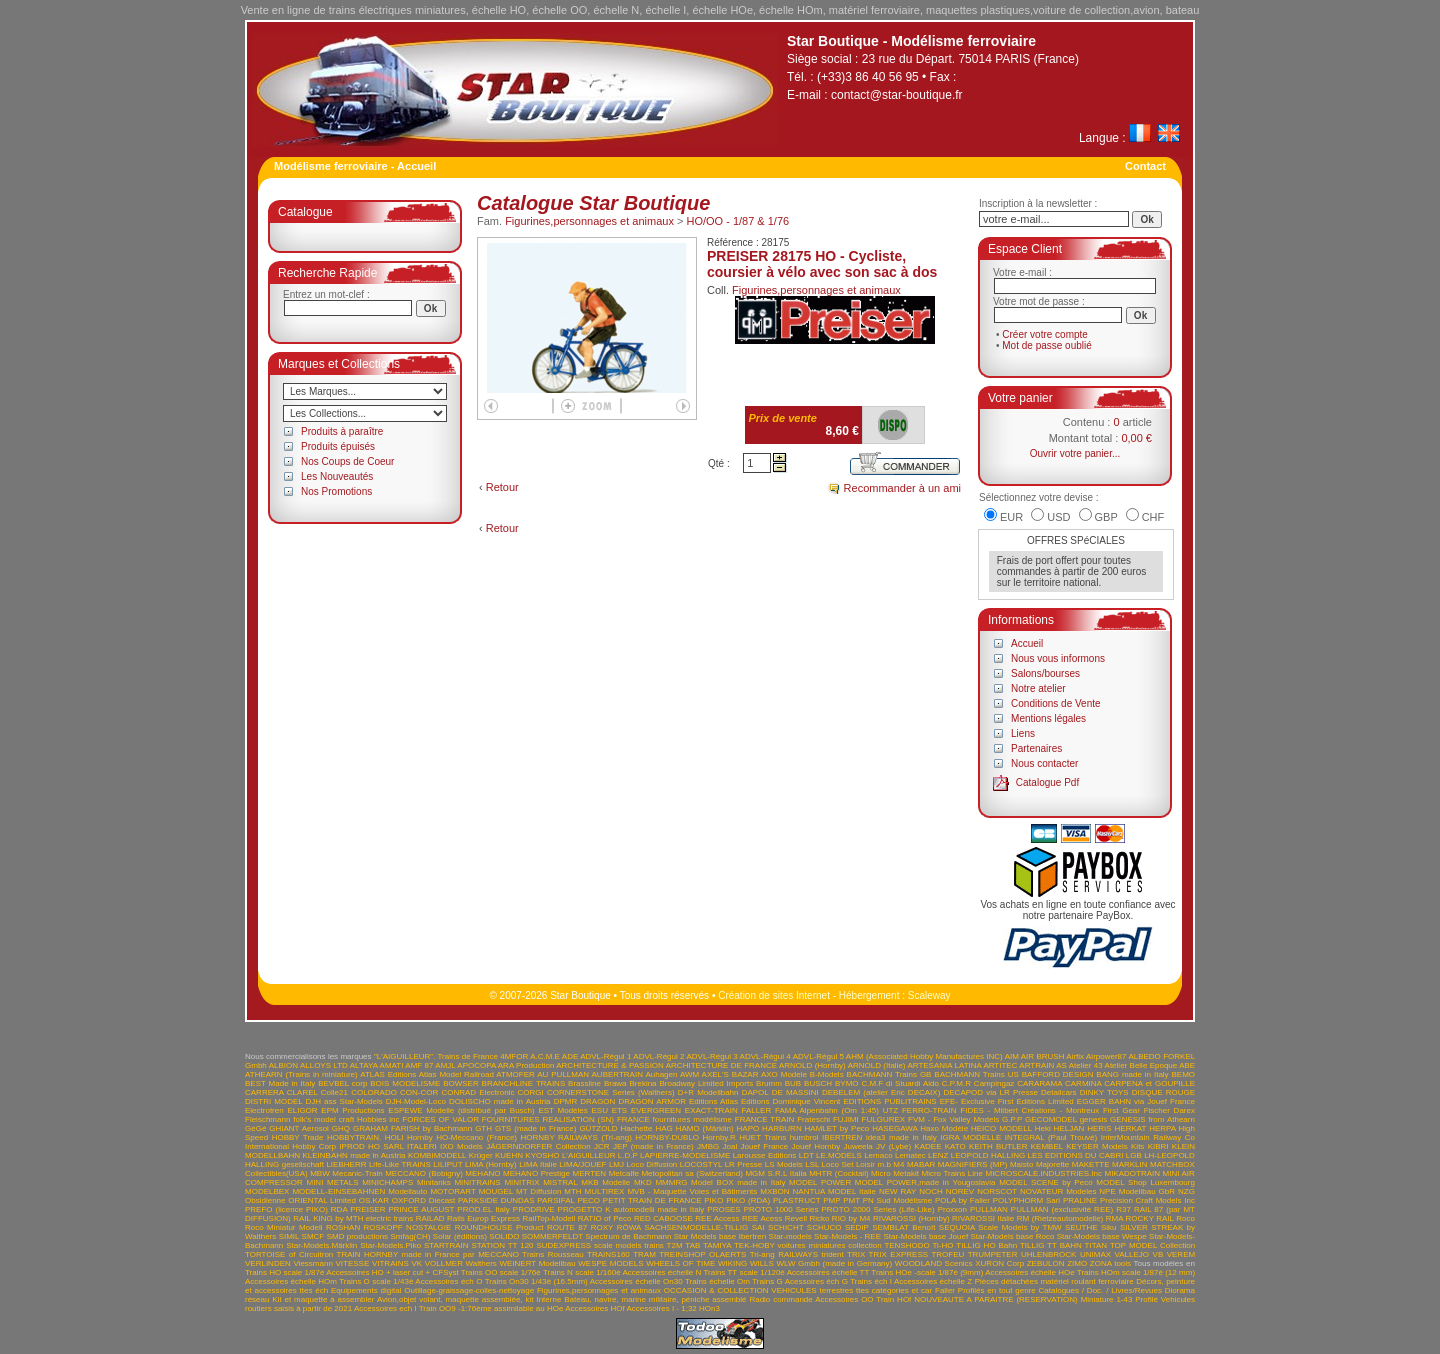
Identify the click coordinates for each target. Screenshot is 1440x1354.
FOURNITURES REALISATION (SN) (548, 1119)
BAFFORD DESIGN (1058, 1074)
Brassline (584, 1083)
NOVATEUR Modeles (1058, 1191)
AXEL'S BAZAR (730, 1074)
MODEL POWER (820, 1182)
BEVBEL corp (342, 1083)
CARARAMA (1039, 1083)
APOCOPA (476, 1065)
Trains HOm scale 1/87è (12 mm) (1136, 1272)
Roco (1185, 1218)
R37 (1123, 1209)
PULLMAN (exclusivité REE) (1062, 1209)
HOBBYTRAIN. (354, 1137)
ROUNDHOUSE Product (499, 1227)
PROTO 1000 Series (781, 1209)
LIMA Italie (538, 1164)
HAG (663, 1128)
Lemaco (878, 1155)
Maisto (1022, 1164)
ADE (570, 1056)
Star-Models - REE (847, 1236)
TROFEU (947, 1254)
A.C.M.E (545, 1056)
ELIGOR (302, 1110)
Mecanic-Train (357, 1173)
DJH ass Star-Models (344, 1101)
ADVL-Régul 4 (765, 1056)
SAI (758, 1227)
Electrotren (264, 1110)
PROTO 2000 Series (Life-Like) (877, 1209)
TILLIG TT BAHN (1051, 1245)
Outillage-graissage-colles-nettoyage (469, 1290)
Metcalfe (624, 1173)
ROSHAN (343, 1227)
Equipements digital (366, 1290)
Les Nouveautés (337, 476)
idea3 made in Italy (901, 1137)
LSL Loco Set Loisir (840, 1164)
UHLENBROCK (1049, 1254)
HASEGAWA (894, 1128)
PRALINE (1080, 1200)
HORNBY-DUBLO (667, 1137)
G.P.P (1012, 1119)
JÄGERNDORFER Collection (538, 1146)
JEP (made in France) (653, 1146)
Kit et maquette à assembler (323, 1299)
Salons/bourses (1045, 673)
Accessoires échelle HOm (291, 1281)
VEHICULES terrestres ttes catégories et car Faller (863, 1290)
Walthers (481, 1263)
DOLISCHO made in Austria (500, 1101)
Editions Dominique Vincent (790, 1101)
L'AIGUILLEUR (589, 1155)
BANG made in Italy (1132, 1074)
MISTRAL (560, 1182)
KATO (955, 1146)
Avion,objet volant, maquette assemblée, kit (455, 1299)
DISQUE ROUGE (1163, 1092)
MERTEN (590, 1173)
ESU (599, 1110)
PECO (588, 1200)
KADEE (927, 1146)
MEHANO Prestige (536, 1173)
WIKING (732, 1263)
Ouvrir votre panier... (1075, 453)
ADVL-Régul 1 (605, 1056)
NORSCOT (997, 1191)
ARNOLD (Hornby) (812, 1065)
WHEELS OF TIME (680, 1263)
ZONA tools (1110, 1263)
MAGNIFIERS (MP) (973, 1164)
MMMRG (671, 1182)
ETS (620, 1110)
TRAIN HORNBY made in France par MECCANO (428, 1254)
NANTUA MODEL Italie (834, 1191)
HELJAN (1069, 1128)
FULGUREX (884, 1119)
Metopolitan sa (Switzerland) (692, 1173)
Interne (548, 1299)
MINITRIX (521, 1182)
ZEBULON (1046, 1263)
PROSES (723, 1209)
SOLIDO (504, 1236)
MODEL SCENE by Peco (1045, 1182)
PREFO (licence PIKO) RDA (296, 1209)
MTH (572, 1191)
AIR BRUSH (1043, 1056)
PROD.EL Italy (483, 1209)
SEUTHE (1081, 1227)
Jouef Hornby (816, 1146)
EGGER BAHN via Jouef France (1136, 1101)
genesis (1094, 1119)
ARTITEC (1000, 1065)
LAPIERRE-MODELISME (685, 1155)
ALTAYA (364, 1065)
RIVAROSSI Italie (983, 1218)
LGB (1134, 1155)
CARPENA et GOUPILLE (1149, 1083)
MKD (643, 1182)
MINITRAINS (477, 1182)
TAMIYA (717, 1245)
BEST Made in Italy (280, 1083)
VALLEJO (1132, 1254)
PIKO (713, 1200)
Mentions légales (1048, 718)
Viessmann (312, 1263)
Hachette (637, 1128)
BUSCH (818, 1083)
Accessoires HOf (595, 1308)
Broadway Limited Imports (706, 1083)
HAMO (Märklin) (705, 1128)
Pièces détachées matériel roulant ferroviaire (1054, 1281)
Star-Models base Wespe (1102, 1236)
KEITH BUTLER (998, 1146)
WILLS (762, 1263)
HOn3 (709, 1308)
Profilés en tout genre (997, 1290)
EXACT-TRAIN (711, 1110)
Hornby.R (719, 1137)
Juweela (857, 1146)
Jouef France (764, 1146)
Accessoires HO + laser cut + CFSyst (392, 1272)
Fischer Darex (1169, 1110)
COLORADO (374, 1092)
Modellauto (407, 1191)
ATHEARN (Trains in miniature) (301, 1074)
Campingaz (994, 1083)
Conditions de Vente (1056, 703)
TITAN (1096, 1245)
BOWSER (461, 1083)
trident (832, 1254)
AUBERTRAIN (617, 1074)
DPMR (566, 1101)
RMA (1114, 1218)
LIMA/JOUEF (582, 1164)
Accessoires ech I (385, 1308)
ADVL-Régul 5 (818, 1056)
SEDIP (857, 1227)
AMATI (392, 1065)
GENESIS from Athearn (1152, 1119)
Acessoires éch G (816, 1281)
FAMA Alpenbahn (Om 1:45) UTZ (836, 1110)
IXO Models (461, 1146)
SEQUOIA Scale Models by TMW (1000, 1227)
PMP (831, 1200)
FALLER (756, 1110)
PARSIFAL (555, 1200)
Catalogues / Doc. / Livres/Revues (1100, 1290)
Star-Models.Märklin (321, 1245)
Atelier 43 (1086, 1065)
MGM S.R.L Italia (775, 1173)
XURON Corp (999, 1263)
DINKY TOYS (1104, 1092)
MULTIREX (605, 1191)
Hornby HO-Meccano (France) (462, 1137)
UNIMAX (1095, 1254)
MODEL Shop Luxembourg (1145, 1182)
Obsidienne (265, 1200)
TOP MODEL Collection (1152, 1245)
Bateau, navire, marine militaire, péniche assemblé (655, 1299)
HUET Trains (762, 1137)
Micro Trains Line (952, 1173)
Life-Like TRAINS (400, 1164)
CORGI (531, 1092)
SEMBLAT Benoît (903, 1227)
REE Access (717, 1218)
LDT (806, 1155)
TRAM (644, 1254)
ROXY (602, 1227)
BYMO (847, 1083)
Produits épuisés (338, 446)
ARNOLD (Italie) (877, 1065)
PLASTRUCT (796, 1200)
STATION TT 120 (502, 1245)
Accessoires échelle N (661, 1272)
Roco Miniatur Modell (284, 1227)
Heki (1043, 1128)
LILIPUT (447, 1164)
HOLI (394, 1137)
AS (1061, 1065)
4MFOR (514, 1056)
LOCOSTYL (701, 1164)
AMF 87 (419, 1065)
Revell (796, 1218)
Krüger (481, 1155)
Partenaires (1036, 748)
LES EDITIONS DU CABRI (1076, 1155)
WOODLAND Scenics (934, 1263)
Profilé (1146, 1299)
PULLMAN (989, 1209)
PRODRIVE (534, 1209)
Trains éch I (871, 1281)
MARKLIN (1130, 1164)
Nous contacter (1044, 763)
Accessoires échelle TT (828, 1272)
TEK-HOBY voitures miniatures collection (808, 1245)
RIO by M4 (851, 1218)
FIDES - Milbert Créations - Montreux (1029, 1110)
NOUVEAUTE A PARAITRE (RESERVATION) (996, 1299)
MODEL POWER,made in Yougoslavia (925, 1182)
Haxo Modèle (944, 1128)
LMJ (616, 1164)
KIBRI (1158, 1146)
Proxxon (952, 1209)
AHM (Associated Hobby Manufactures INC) (924, 1056)
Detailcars (1059, 1092)
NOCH (931, 1191)
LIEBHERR (346, 1164)
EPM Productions (352, 1110)
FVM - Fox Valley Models (953, 1119)
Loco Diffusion (652, 1164)
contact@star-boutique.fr (897, 95)
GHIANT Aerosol (299, 1128)
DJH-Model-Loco (416, 1101)
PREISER (367, 1209)
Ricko (819, 1218)
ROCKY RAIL (1150, 1218)
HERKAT (1131, 1128)
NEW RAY (897, 1191)
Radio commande (780, 1299)
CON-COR (419, 1092)
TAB (692, 1245)
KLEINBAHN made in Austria (353, 1155)
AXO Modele (784, 1074)
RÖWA (629, 1227)
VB (1158, 1254)
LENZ (938, 1155)
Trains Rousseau (552, 1254)
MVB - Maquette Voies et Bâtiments (692, 1191)
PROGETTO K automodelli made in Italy (631, 1209)
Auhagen (661, 1074)
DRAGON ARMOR (652, 1101)
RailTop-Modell (548, 1218)
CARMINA (1083, 1083)
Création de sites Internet (774, 995)
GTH (483, 1128)
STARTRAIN (446, 1245)
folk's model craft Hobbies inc (346, 1119)
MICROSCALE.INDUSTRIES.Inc (1043, 1173)
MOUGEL (496, 1191)
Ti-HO (942, 1245)
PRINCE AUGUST (421, 1209)
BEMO (1184, 1074)
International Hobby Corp (290, 1146)
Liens (1023, 733)
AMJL (445, 1065)
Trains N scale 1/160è (582, 1272)
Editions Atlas (713, 1101)
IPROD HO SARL (371, 1146)
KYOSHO (542, 1155)
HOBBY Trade (298, 1137)
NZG (1186, 1191)
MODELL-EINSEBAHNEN (338, 1191)
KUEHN (509, 1155)
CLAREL (302, 1092)
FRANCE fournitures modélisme (674, 1119)
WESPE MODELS (610, 1263)
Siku (1109, 1227)
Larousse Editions (765, 1155)
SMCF (313, 1236)
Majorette (1052, 1164)
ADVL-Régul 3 (711, 1056)
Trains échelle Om (717, 1281)
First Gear (1121, 1110)
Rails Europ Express (483, 1218)
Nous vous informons (1058, 658)
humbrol (804, 1137)
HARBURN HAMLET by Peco (815, 1128)
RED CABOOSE (663, 1218)
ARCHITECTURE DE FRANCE (721, 1065)
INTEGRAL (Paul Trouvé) (1051, 1137)
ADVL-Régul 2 (658, 1056)
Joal (730, 1146)
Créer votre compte (1045, 334)
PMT (851, 1200)
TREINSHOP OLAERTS (702, 1254)
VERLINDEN (268, 1263)
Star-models (790, 1236)
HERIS (1099, 1128)
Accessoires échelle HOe (1030, 1272)
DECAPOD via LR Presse (990, 1092)
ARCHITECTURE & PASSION (610, 1065)
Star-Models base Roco (1013, 1236)
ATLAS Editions (388, 1074)
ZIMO (1077, 1263)
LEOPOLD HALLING (988, 1155)
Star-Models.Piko (390, 1245)
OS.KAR (374, 1200)
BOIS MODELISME (405, 1083)
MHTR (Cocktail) (838, 1173)
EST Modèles (562, 1110)
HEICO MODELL (1001, 1128)
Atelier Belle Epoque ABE (1150, 1065)
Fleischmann (267, 1119)
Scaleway (929, 995)
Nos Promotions (336, 491)
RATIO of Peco (605, 1218)
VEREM (1181, 1254)
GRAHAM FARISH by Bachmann (412, 1128)
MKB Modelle (605, 1182)
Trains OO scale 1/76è (501, 1272)
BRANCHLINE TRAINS (524, 1083)
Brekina (642, 1083)
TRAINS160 (608, 1254)
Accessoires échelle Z (933, 1281)
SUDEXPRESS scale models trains (599, 1245)
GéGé (255, 1128)
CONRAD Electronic (477, 1092)
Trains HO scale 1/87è (284, 1272)
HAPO (748, 1128)
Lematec (910, 1155)
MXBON (774, 1191)
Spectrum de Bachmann (628, 1236)
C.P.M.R (956, 1083)
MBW (320, 1173)
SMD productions (358, 1236)
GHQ (341, 1128)
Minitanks (434, 1182)
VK (416, 1263)
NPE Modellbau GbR (1137, 1191)
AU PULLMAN (563, 1074)
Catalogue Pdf (1047, 782)
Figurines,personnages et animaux (589, 221)
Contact (1145, 166)
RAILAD (430, 1218)
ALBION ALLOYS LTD (308, 1065)
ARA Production (526, 1065)
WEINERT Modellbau (537, 1263)
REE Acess (762, 1218)
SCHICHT (785, 1227)
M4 (898, 1164)
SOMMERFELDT (552, 1236)
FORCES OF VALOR (440, 1119)
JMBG (708, 1146)
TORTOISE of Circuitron (289, 1254)
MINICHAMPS (387, 1182)
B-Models (827, 1074)
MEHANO (482, 1173)
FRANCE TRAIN (765, 1119)
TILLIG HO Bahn (986, 1245)
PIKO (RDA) (748, 1200)
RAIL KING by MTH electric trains (353, 1218)
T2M (675, 1245)
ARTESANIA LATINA (944, 1065)
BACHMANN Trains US (976, 1074)
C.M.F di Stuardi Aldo (900, 1083)
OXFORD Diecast (424, 1200)
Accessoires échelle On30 (636, 1281)
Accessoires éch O (448, 1281)
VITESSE (352, 1263)
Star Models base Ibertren (720, 1236)
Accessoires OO (844, 1299)
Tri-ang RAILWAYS (784, 1254)
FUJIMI (846, 1119)
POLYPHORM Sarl (1027, 1200)
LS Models (784, 1164)
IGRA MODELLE (970, 1137)
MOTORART (452, 1191)
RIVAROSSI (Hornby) (911, 1218)
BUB (793, 1083)
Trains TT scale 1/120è (743, 1272)
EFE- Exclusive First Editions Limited (1007, 1101)
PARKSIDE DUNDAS (496, 1200)
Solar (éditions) (460, 1236)
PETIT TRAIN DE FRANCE (652, 1200)
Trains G (767, 1281)
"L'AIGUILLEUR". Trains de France (436, 1056)
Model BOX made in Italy (738, 1182)
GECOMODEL (1051, 1119)
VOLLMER (444, 1263)
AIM (1012, 1056)
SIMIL (289, 1236)
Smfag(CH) (410, 1236)
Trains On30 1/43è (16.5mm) (536, 1281)
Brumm (769, 1083)
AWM (689, 1074)
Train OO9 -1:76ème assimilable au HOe (491, 1308)
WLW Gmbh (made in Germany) (835, 1263)
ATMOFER (515, 1074)
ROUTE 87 (567, 1227)
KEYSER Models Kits (1105, 1146)
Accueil (1027, 643)
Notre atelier (1038, 688)
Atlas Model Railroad (456, 1074)
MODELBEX (267, 1191)
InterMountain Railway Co (1148, 1137)
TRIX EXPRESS (898, 1254)
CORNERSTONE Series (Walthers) (611, 1092)
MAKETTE (1091, 1164)
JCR (602, 1146)
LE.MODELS (839, 1155)
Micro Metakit (895, 1173)
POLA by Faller (962, 1200)
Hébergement (869, 995)
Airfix (1075, 1056)
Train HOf (893, 1299)
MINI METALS (332, 1182)
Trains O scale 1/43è (376, 1281)
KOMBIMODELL (437, 1155)
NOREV (960, 1191)
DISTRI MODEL (273, 1101)
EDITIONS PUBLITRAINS (889, 1101)
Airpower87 (1106, 1056)
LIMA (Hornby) (491, 1164)
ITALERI (422, 1146)
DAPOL (755, 1092)
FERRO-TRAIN (929, 1110)
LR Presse (744, 1164)
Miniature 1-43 (1107, 1299)
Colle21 (334, 1092)
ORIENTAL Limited (322, 1200)
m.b (884, 1164)
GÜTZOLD (598, 1128)
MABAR (921, 1164)
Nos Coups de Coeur (347, 461)
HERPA (1162, 1128)
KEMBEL (1047, 1146)
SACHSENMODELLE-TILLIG (696, 1227)
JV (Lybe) (893, 1146)
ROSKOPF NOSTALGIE (408, 1227)
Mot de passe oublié (1047, 345)
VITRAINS (390, 1263)
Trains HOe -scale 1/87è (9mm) (927, 1272)
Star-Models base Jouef (925, 1236)
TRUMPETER (993, 1254)
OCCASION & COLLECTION (716, 1290)
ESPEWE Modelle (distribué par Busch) (461, 1110)
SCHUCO (824, 1227)
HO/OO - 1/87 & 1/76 (737, 221)
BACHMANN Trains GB (889, 1074)
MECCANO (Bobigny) (424, 1173)
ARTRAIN (1036, 1065)
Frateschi (813, 1119)
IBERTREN (842, 1137)
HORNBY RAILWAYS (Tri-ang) (576, 1137)
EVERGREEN (656, 1110)
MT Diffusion (538, 1191)
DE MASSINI (795, 1092)
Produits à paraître (342, 431)
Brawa (615, 1083)
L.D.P (628, 1155)
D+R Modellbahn (708, 1092)
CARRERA (264, 1092)
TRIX (856, 1254)
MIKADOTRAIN (1132, 1173)
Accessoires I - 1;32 (662, 1308)
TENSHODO (906, 1245)
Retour (502, 487)
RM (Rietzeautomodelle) (1060, 1218)
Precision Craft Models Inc (1147, 1200)
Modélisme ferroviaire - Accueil (355, 166)
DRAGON (597, 1101)
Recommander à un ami (902, 488)
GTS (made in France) (536, 1128)
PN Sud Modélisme (898, 1200)
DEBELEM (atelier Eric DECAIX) (881, 1092)
